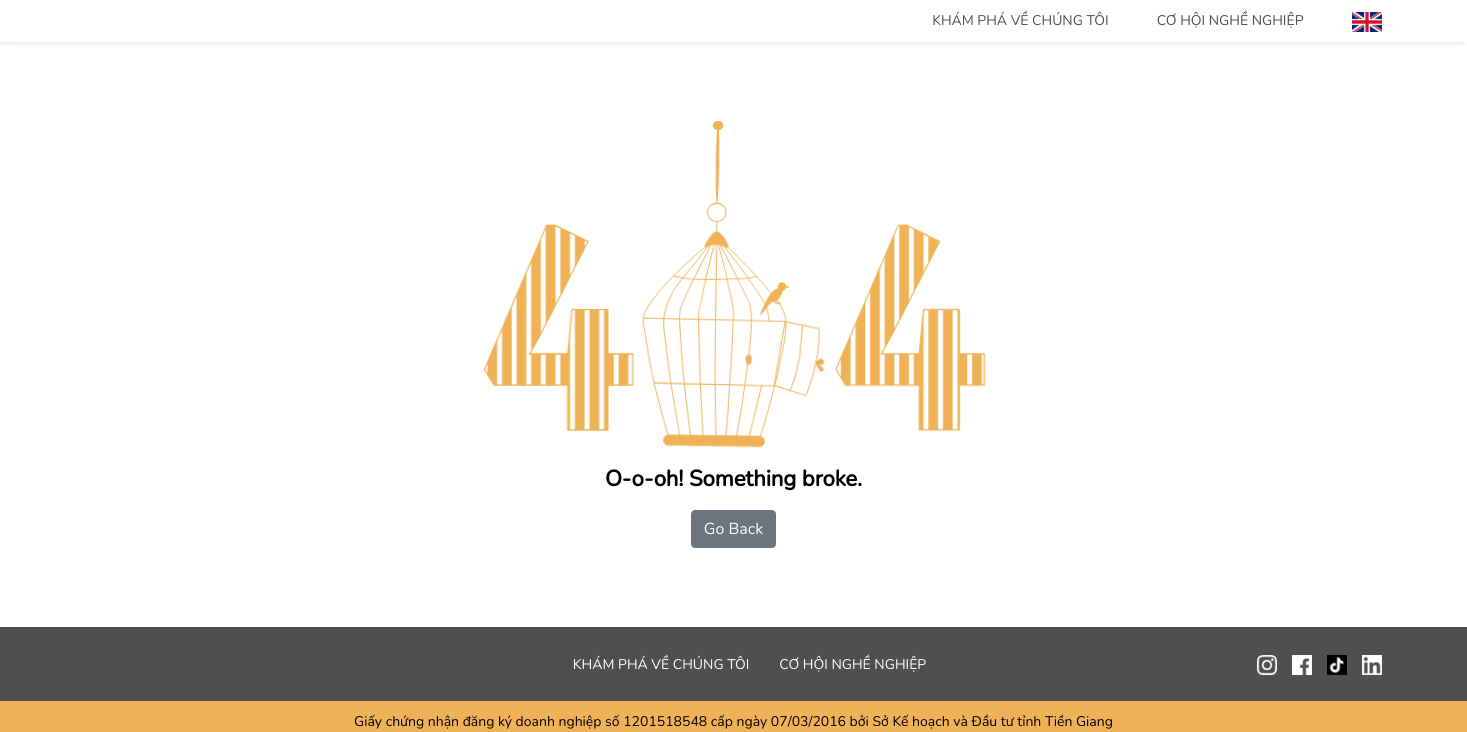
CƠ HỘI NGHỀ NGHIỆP (1230, 20)
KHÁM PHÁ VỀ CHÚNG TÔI (1020, 20)
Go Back (733, 529)
